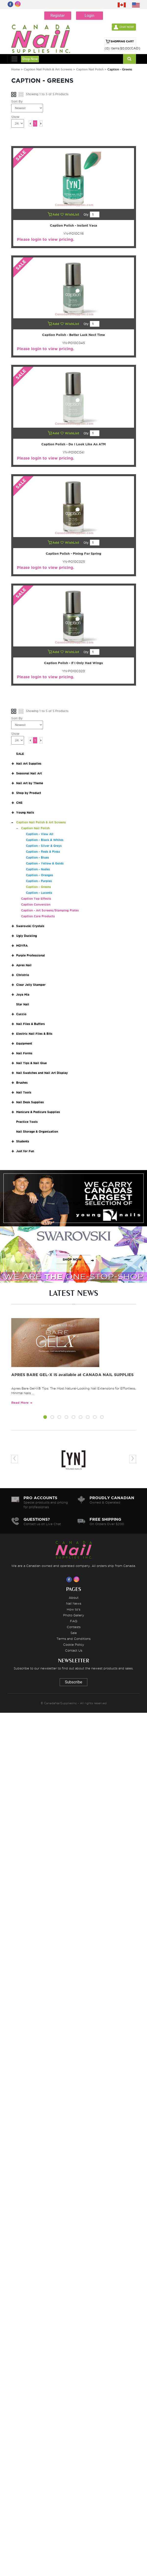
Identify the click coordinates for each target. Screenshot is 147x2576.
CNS (19, 802)
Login (89, 15)
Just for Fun (25, 1151)
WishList (70, 214)
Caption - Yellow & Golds (45, 863)
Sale (73, 1632)
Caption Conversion (35, 904)
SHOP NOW (72, 1203)
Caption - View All (39, 834)
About (74, 1597)
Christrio (22, 975)
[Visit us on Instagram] (77, 1579)
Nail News (73, 1603)
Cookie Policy (73, 1644)
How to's (73, 1609)
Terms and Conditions (73, 1638)
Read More (20, 1402)
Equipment (24, 1043)
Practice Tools (27, 1121)
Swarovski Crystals (30, 926)
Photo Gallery (73, 1615)
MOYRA (22, 945)
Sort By (17, 101)
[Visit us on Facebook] (70, 1579)
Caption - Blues (37, 857)
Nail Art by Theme (29, 783)
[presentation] (14, 1459)
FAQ (73, 1621)
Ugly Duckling (26, 935)
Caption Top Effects (36, 898)
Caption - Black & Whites (44, 839)
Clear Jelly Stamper (30, 984)
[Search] (129, 59)
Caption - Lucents (39, 892)
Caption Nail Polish (90, 69)
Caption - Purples (39, 881)
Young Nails (25, 812)
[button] (45, 1418)
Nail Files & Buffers (30, 1023)
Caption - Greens (38, 886)
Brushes (22, 1082)
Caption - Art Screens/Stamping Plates (50, 910)
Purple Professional (30, 955)
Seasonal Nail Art (29, 773)
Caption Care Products (38, 916)
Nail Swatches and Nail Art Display (42, 1072)
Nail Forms (24, 1053)
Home (15, 69)
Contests (73, 1627)
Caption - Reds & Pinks (43, 851)
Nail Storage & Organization (37, 1131)
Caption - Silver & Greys (44, 845)
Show (15, 116)
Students (22, 1141)
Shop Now (30, 59)
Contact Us (73, 1650)
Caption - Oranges (39, 875)
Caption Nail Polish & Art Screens (48, 69)
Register (57, 15)
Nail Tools (23, 1092)
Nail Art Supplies (28, 763)
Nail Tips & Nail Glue (31, 1063)
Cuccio (21, 1014)
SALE (20, 753)
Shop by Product (28, 792)
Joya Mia (22, 994)
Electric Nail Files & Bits (34, 1033)
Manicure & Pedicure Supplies (38, 1112)
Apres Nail (24, 965)
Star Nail (22, 1004)
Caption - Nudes (38, 869)
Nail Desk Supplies (30, 1102)
